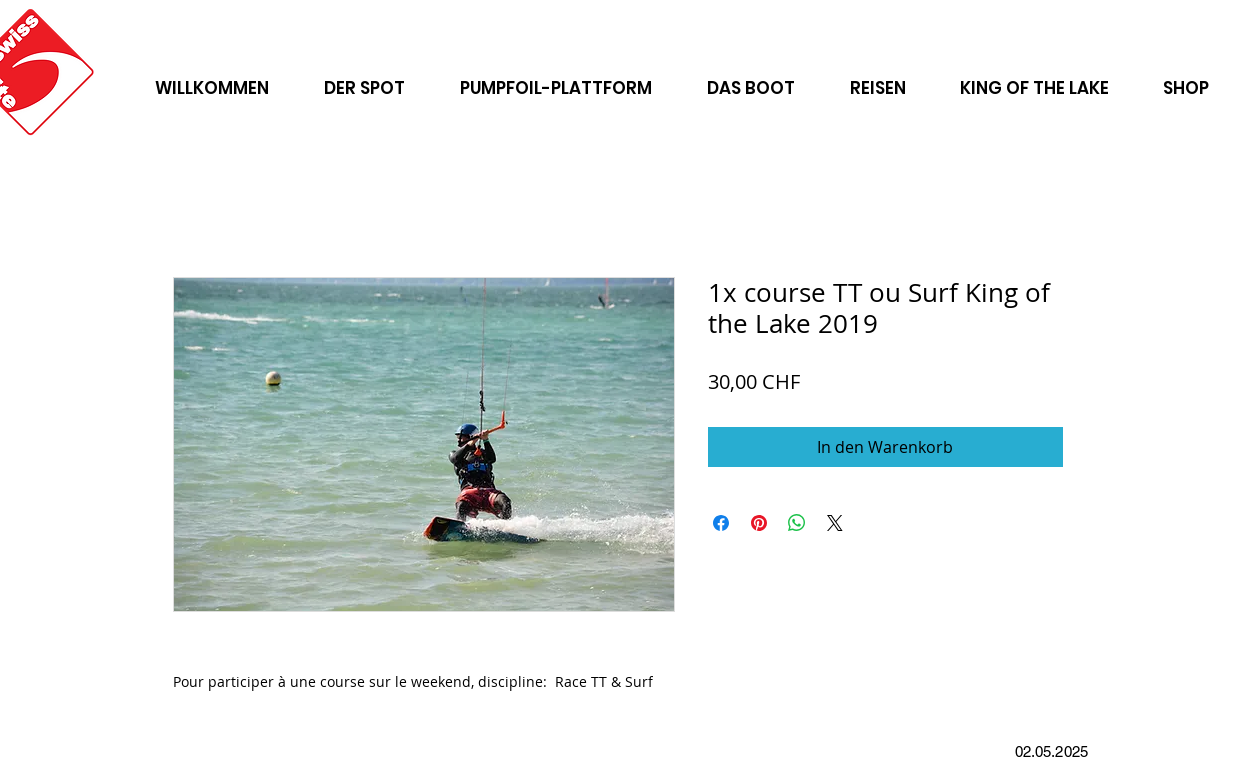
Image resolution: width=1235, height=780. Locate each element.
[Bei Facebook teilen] (721, 523)
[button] (878, 79)
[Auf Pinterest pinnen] (759, 523)
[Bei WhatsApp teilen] (797, 523)
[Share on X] (835, 523)
